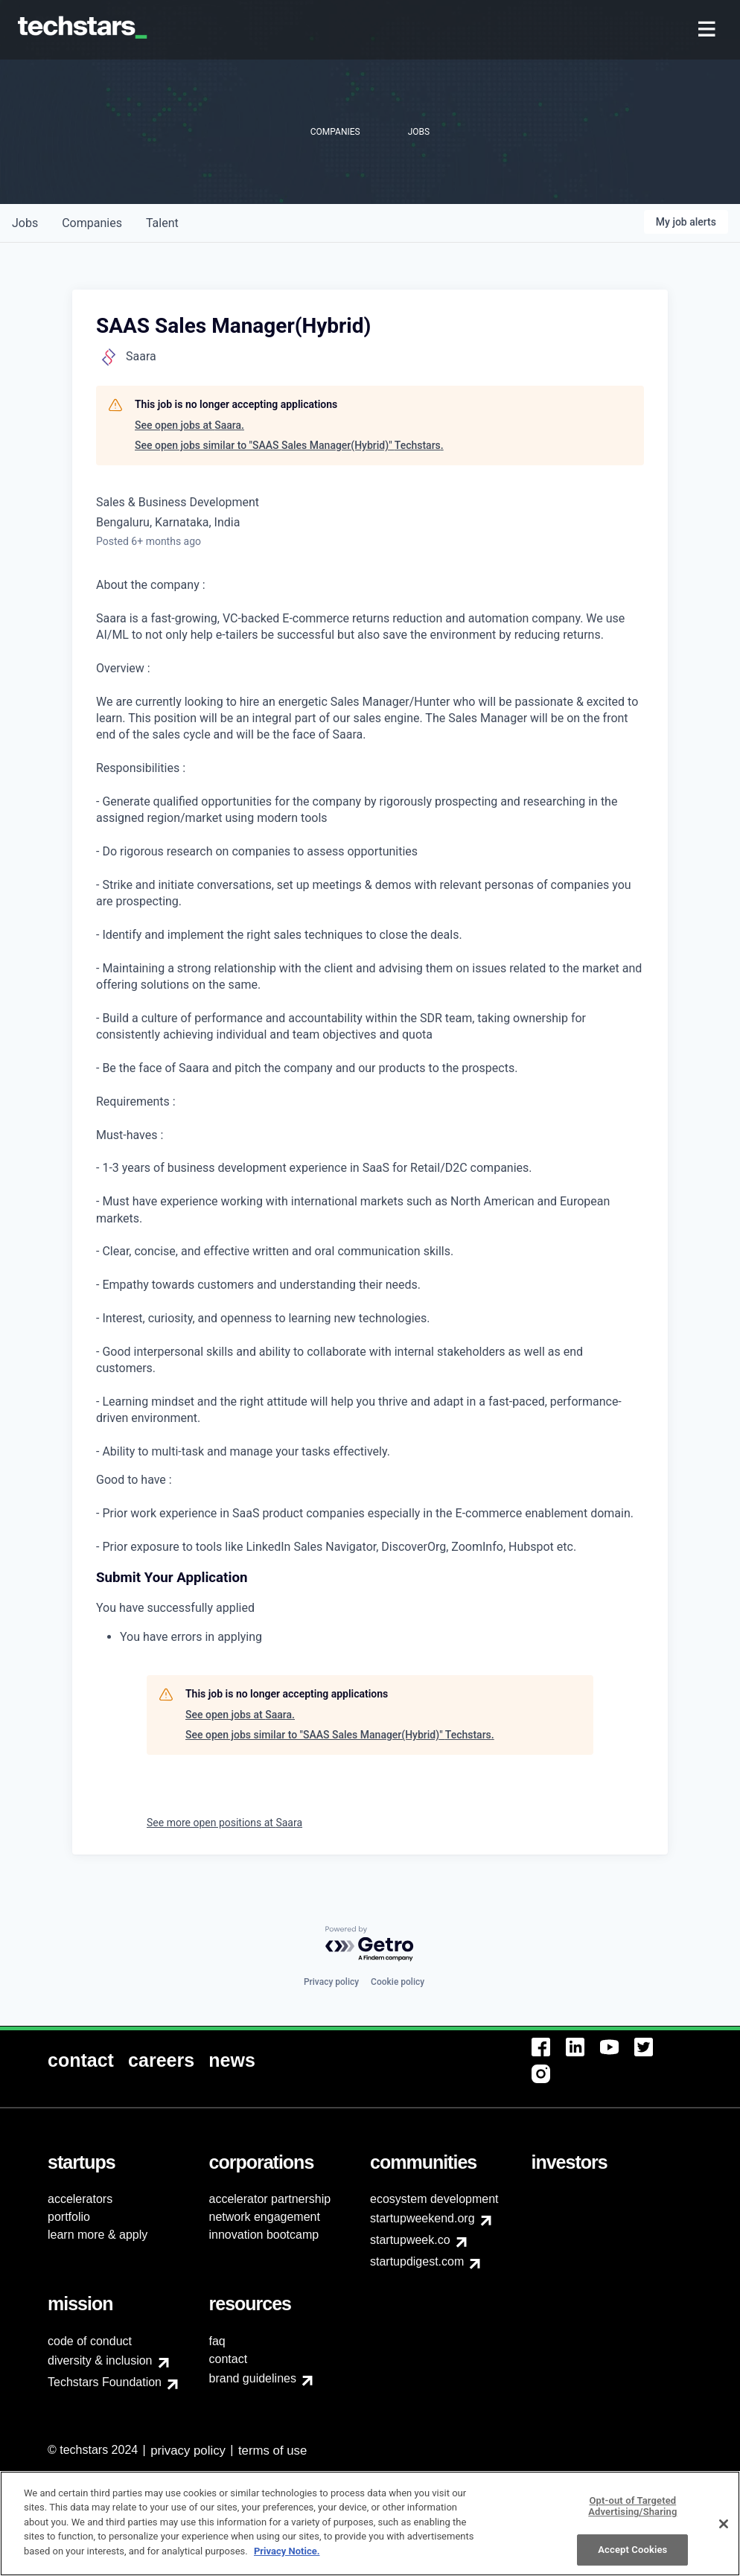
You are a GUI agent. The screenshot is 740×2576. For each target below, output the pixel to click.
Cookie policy (397, 1982)
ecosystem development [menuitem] (434, 2199)
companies (92, 223)
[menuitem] (708, 30)
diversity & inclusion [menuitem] (100, 2360)
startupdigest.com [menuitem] (417, 2261)
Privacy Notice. (287, 2560)
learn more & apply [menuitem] (97, 2234)
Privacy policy (331, 1982)
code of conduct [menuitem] (90, 2341)
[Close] (723, 2532)
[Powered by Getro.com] (370, 1944)
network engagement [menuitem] (264, 2216)
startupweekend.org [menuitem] (422, 2218)
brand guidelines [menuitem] (252, 2378)
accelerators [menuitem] (80, 2199)
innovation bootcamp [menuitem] (264, 2234)
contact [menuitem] (228, 2359)
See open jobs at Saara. (189, 425)
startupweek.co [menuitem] (410, 2240)
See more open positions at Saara (224, 1823)
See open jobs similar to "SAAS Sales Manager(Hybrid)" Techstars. (289, 445)
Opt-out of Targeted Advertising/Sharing (632, 2514)
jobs (25, 223)
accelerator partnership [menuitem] (270, 2199)
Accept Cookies (632, 2558)
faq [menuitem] (217, 2341)
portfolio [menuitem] (69, 2216)
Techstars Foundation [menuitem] (105, 2382)
